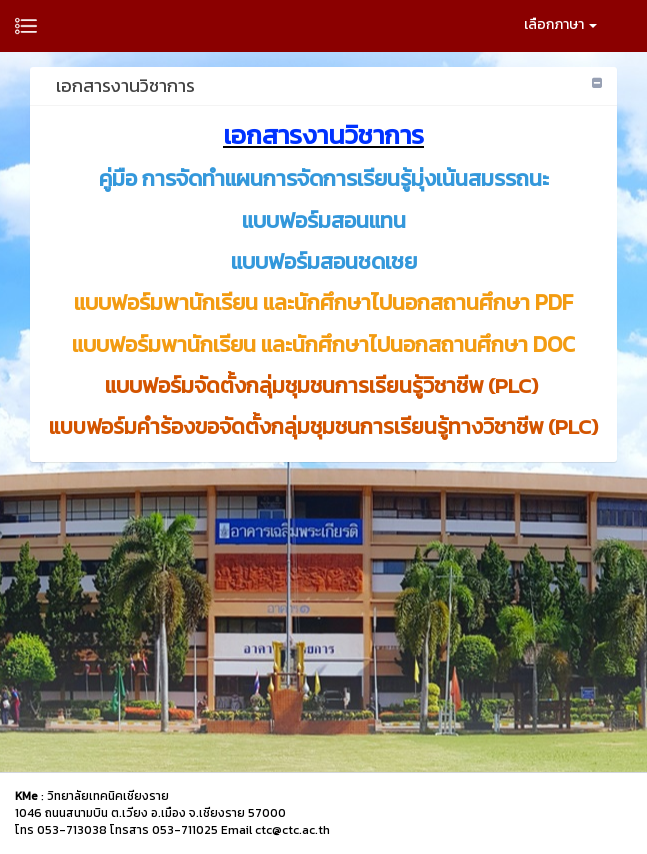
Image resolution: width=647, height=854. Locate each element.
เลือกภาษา (560, 24)
